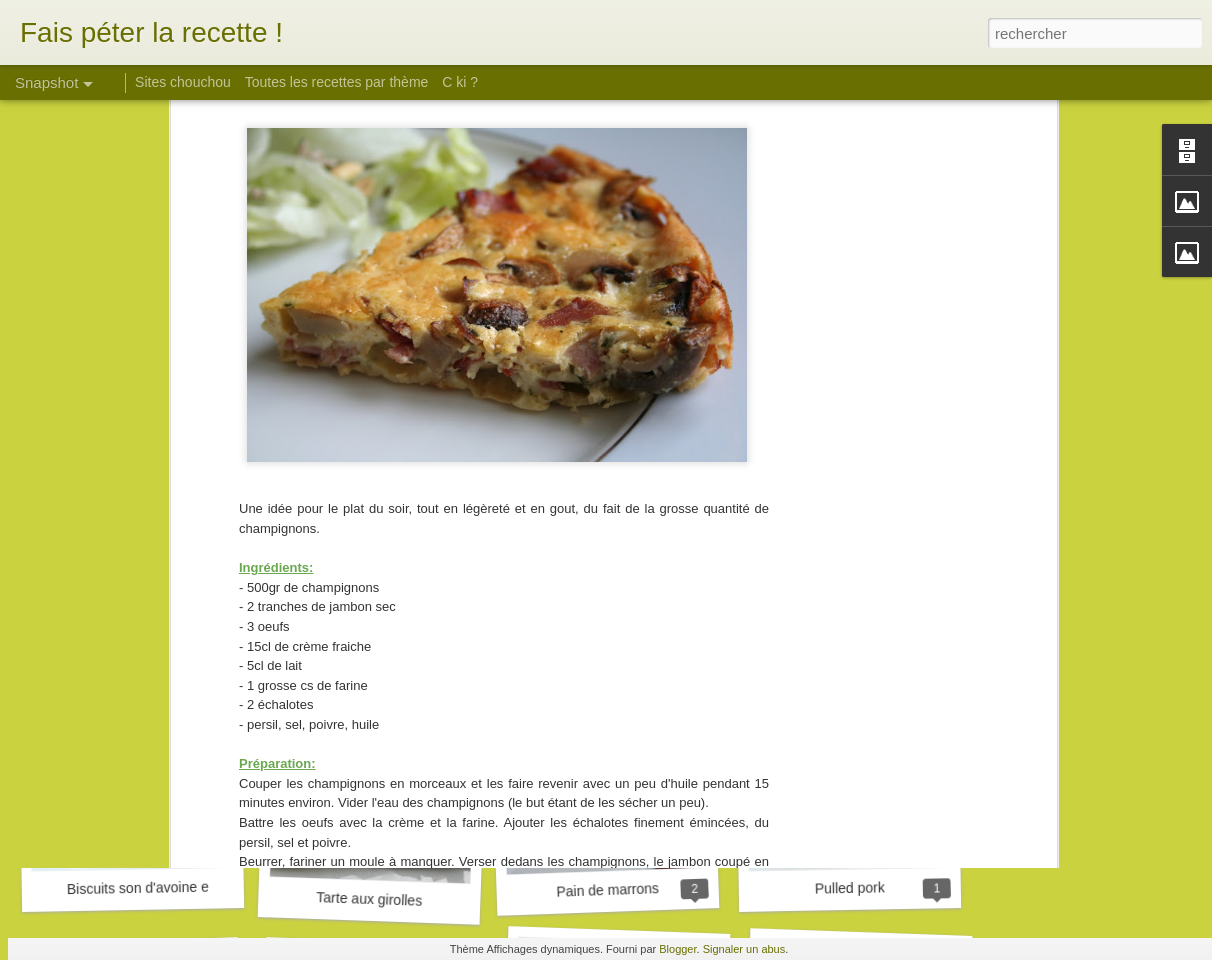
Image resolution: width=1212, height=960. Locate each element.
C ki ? (460, 82)
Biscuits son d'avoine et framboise (172, 887)
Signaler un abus (744, 949)
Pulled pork (850, 887)
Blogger (677, 949)
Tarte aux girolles (369, 899)
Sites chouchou (183, 82)
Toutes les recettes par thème (337, 82)
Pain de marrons (607, 890)
